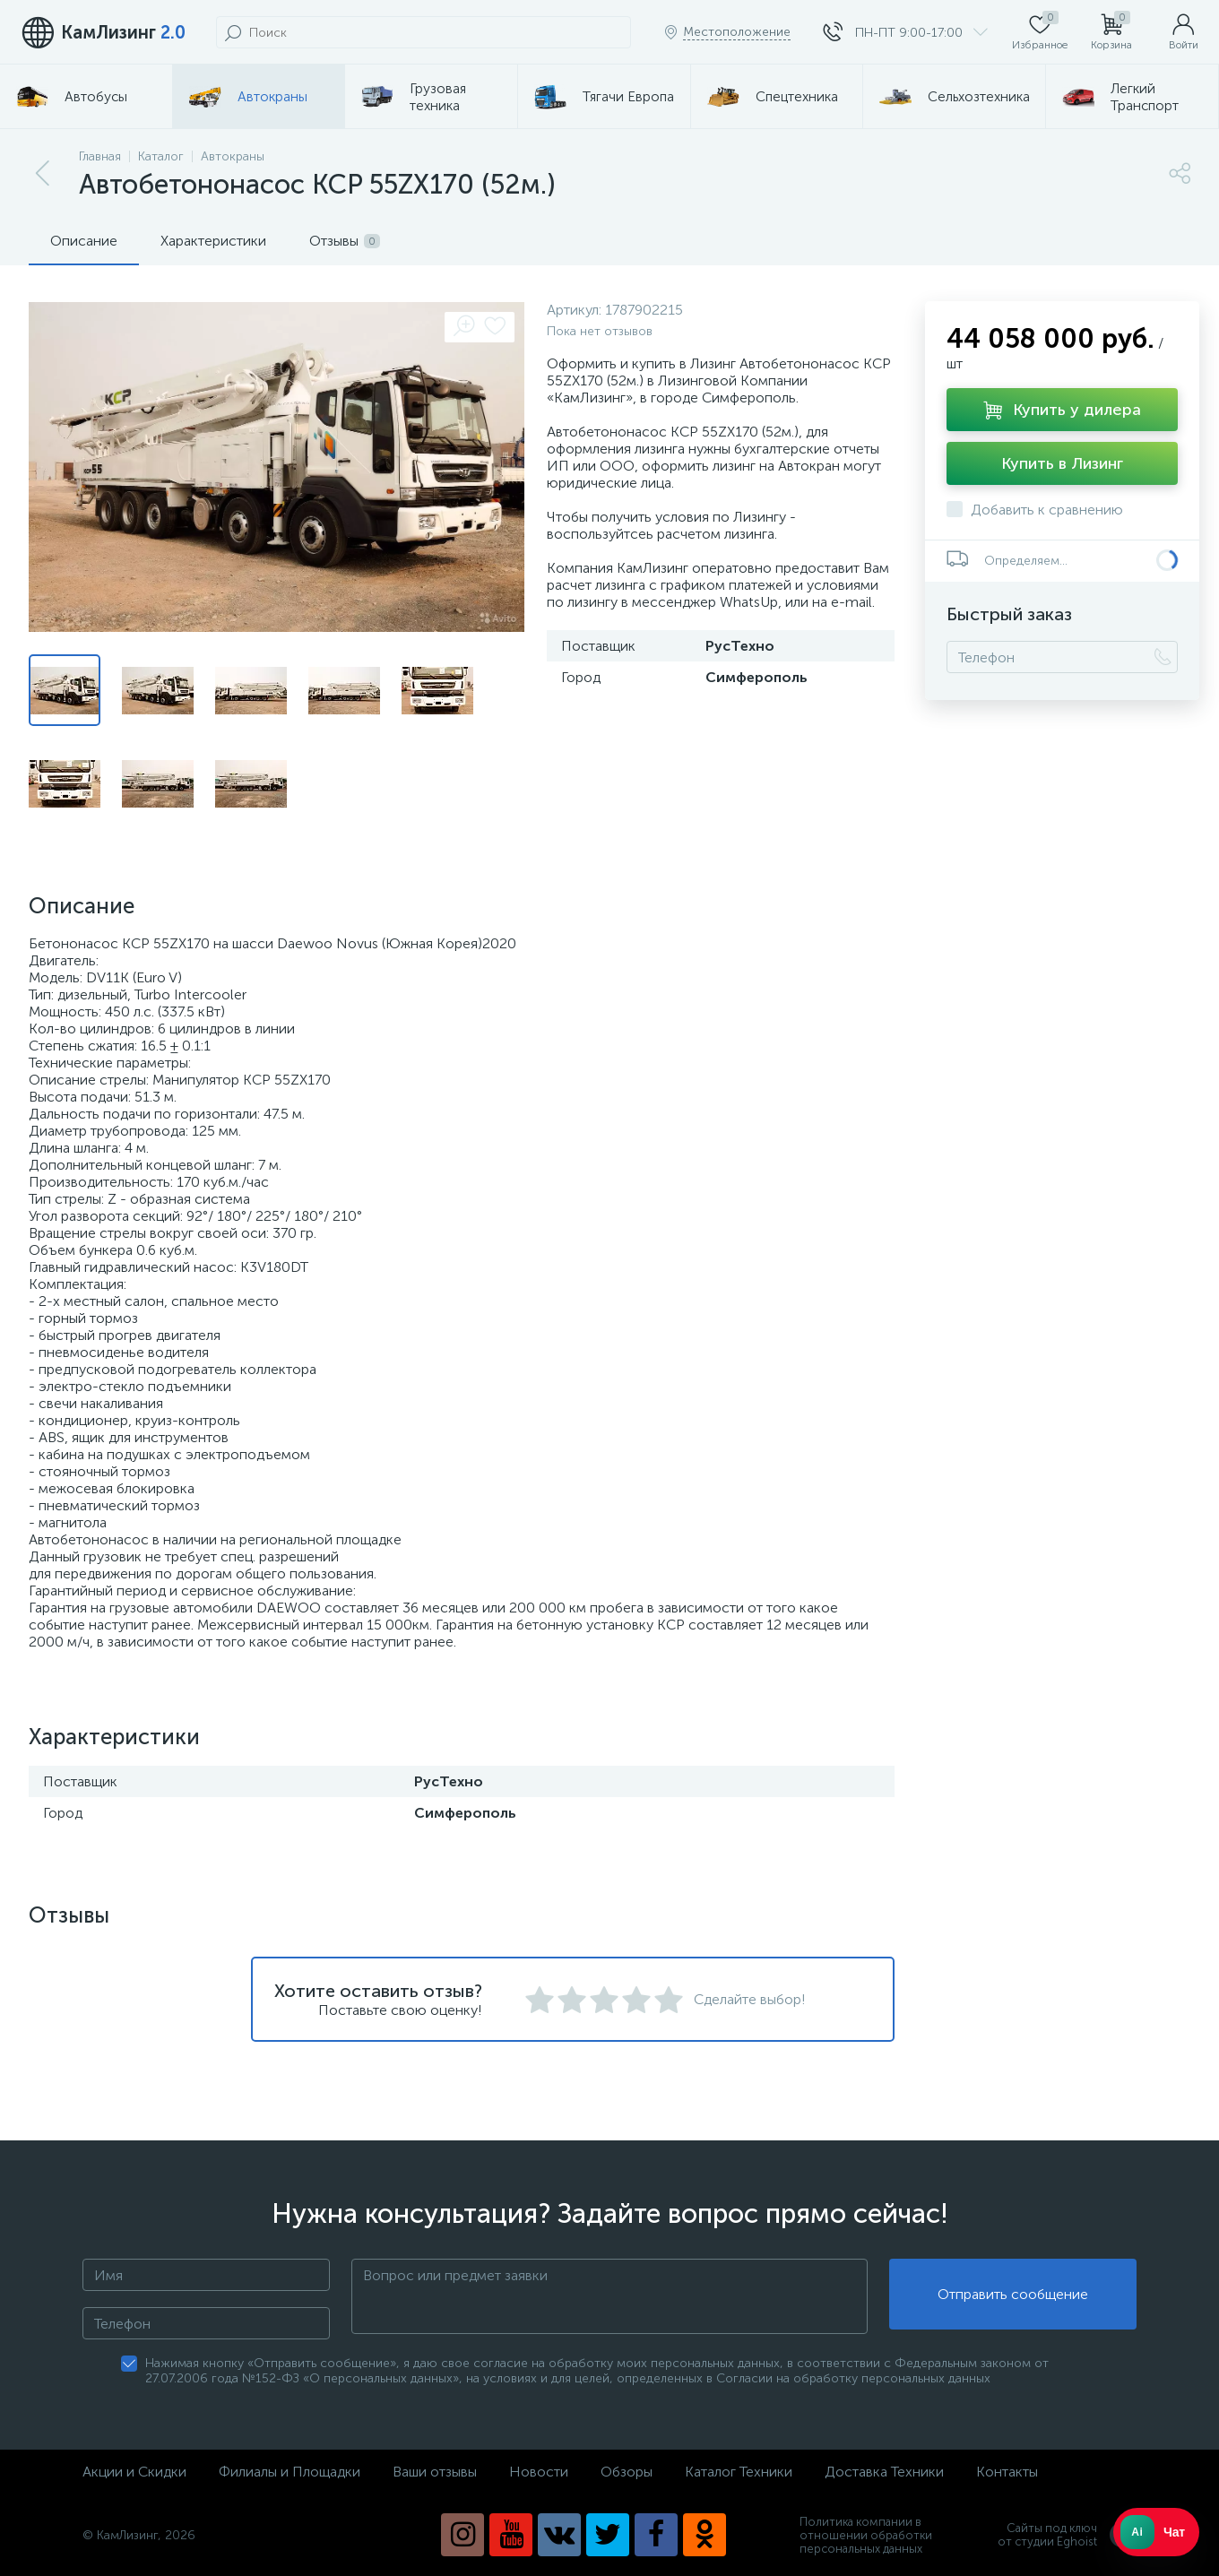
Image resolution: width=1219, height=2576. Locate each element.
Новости (538, 2471)
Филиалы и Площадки (289, 2471)
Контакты (1007, 2471)
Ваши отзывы (435, 2471)
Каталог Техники (738, 2471)
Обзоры (627, 2471)
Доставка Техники (884, 2471)
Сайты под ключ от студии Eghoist (1067, 2534)
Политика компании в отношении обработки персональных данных (866, 2535)
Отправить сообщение (1013, 2296)
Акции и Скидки (134, 2471)
